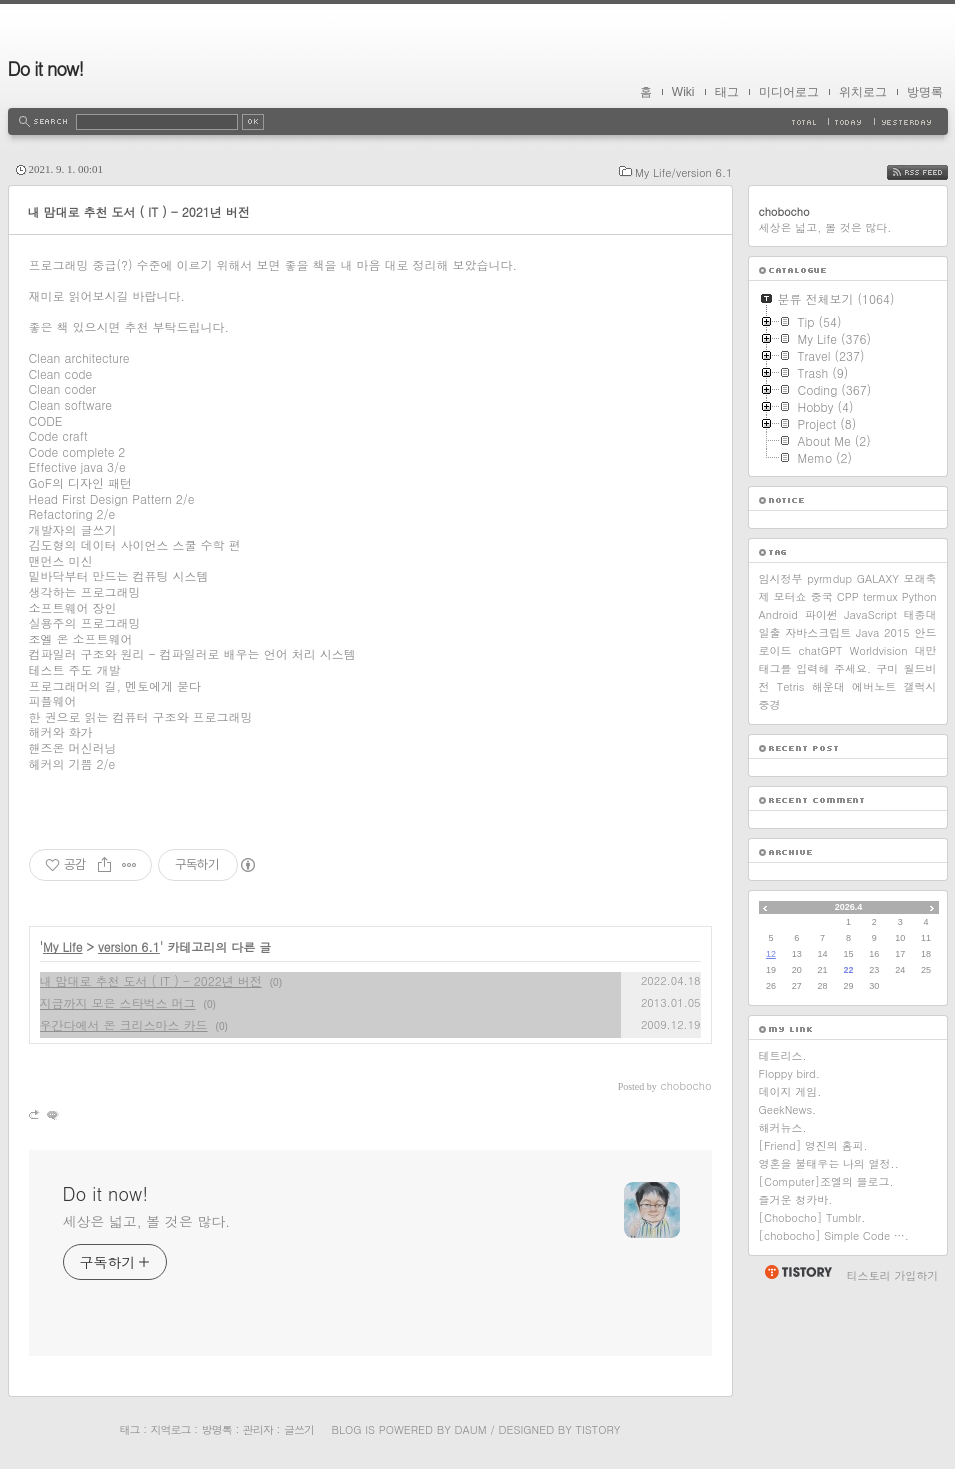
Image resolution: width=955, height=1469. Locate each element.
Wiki (683, 92)
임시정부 (781, 578)
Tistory (598, 1429)
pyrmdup (829, 578)
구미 (887, 668)
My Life (63, 946)
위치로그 (863, 92)
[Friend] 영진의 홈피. (813, 1145)
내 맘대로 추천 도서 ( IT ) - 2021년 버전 (139, 211)
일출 (770, 632)
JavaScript (870, 614)
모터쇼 (790, 596)
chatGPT (821, 650)
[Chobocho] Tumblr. (812, 1217)
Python (919, 596)
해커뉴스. (783, 1127)
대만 (925, 650)
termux (880, 596)
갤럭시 (919, 686)
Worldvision (879, 650)
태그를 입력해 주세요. (815, 668)
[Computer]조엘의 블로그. (826, 1181)
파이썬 (821, 614)
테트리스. (783, 1055)
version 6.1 (129, 946)
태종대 (920, 614)
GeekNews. (788, 1109)
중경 (770, 704)
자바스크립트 (818, 632)
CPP (848, 596)
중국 (822, 596)
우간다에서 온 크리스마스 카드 (124, 1024)
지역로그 (171, 1429)
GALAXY (878, 578)
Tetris (791, 686)
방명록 (925, 92)
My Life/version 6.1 (683, 172)
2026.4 (849, 907)
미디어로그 (789, 92)
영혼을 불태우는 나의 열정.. (829, 1163)
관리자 (258, 1429)
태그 (727, 92)
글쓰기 (299, 1429)
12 (771, 954)
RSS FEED (932, 172)
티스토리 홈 (797, 1272)
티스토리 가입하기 (893, 1275)
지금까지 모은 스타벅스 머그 (118, 1002)
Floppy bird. (789, 1073)
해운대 (828, 686)
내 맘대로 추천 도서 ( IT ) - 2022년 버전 (151, 980)
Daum (470, 1429)
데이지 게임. (790, 1091)
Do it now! (46, 68)
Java (867, 632)
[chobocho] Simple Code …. (834, 1235)
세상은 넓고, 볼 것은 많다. (147, 1221)
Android (779, 614)
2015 (897, 632)
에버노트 (874, 686)
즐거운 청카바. (796, 1199)
